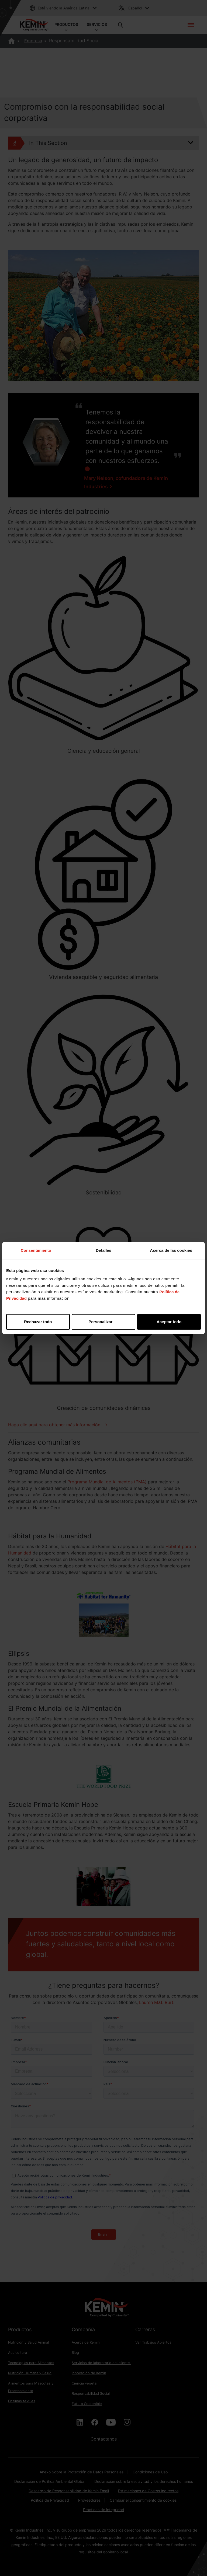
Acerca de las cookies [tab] (171, 1250)
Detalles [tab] (103, 1250)
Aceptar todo (169, 1321)
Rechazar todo (38, 1321)
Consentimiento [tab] (36, 1250)
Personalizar (103, 1321)
